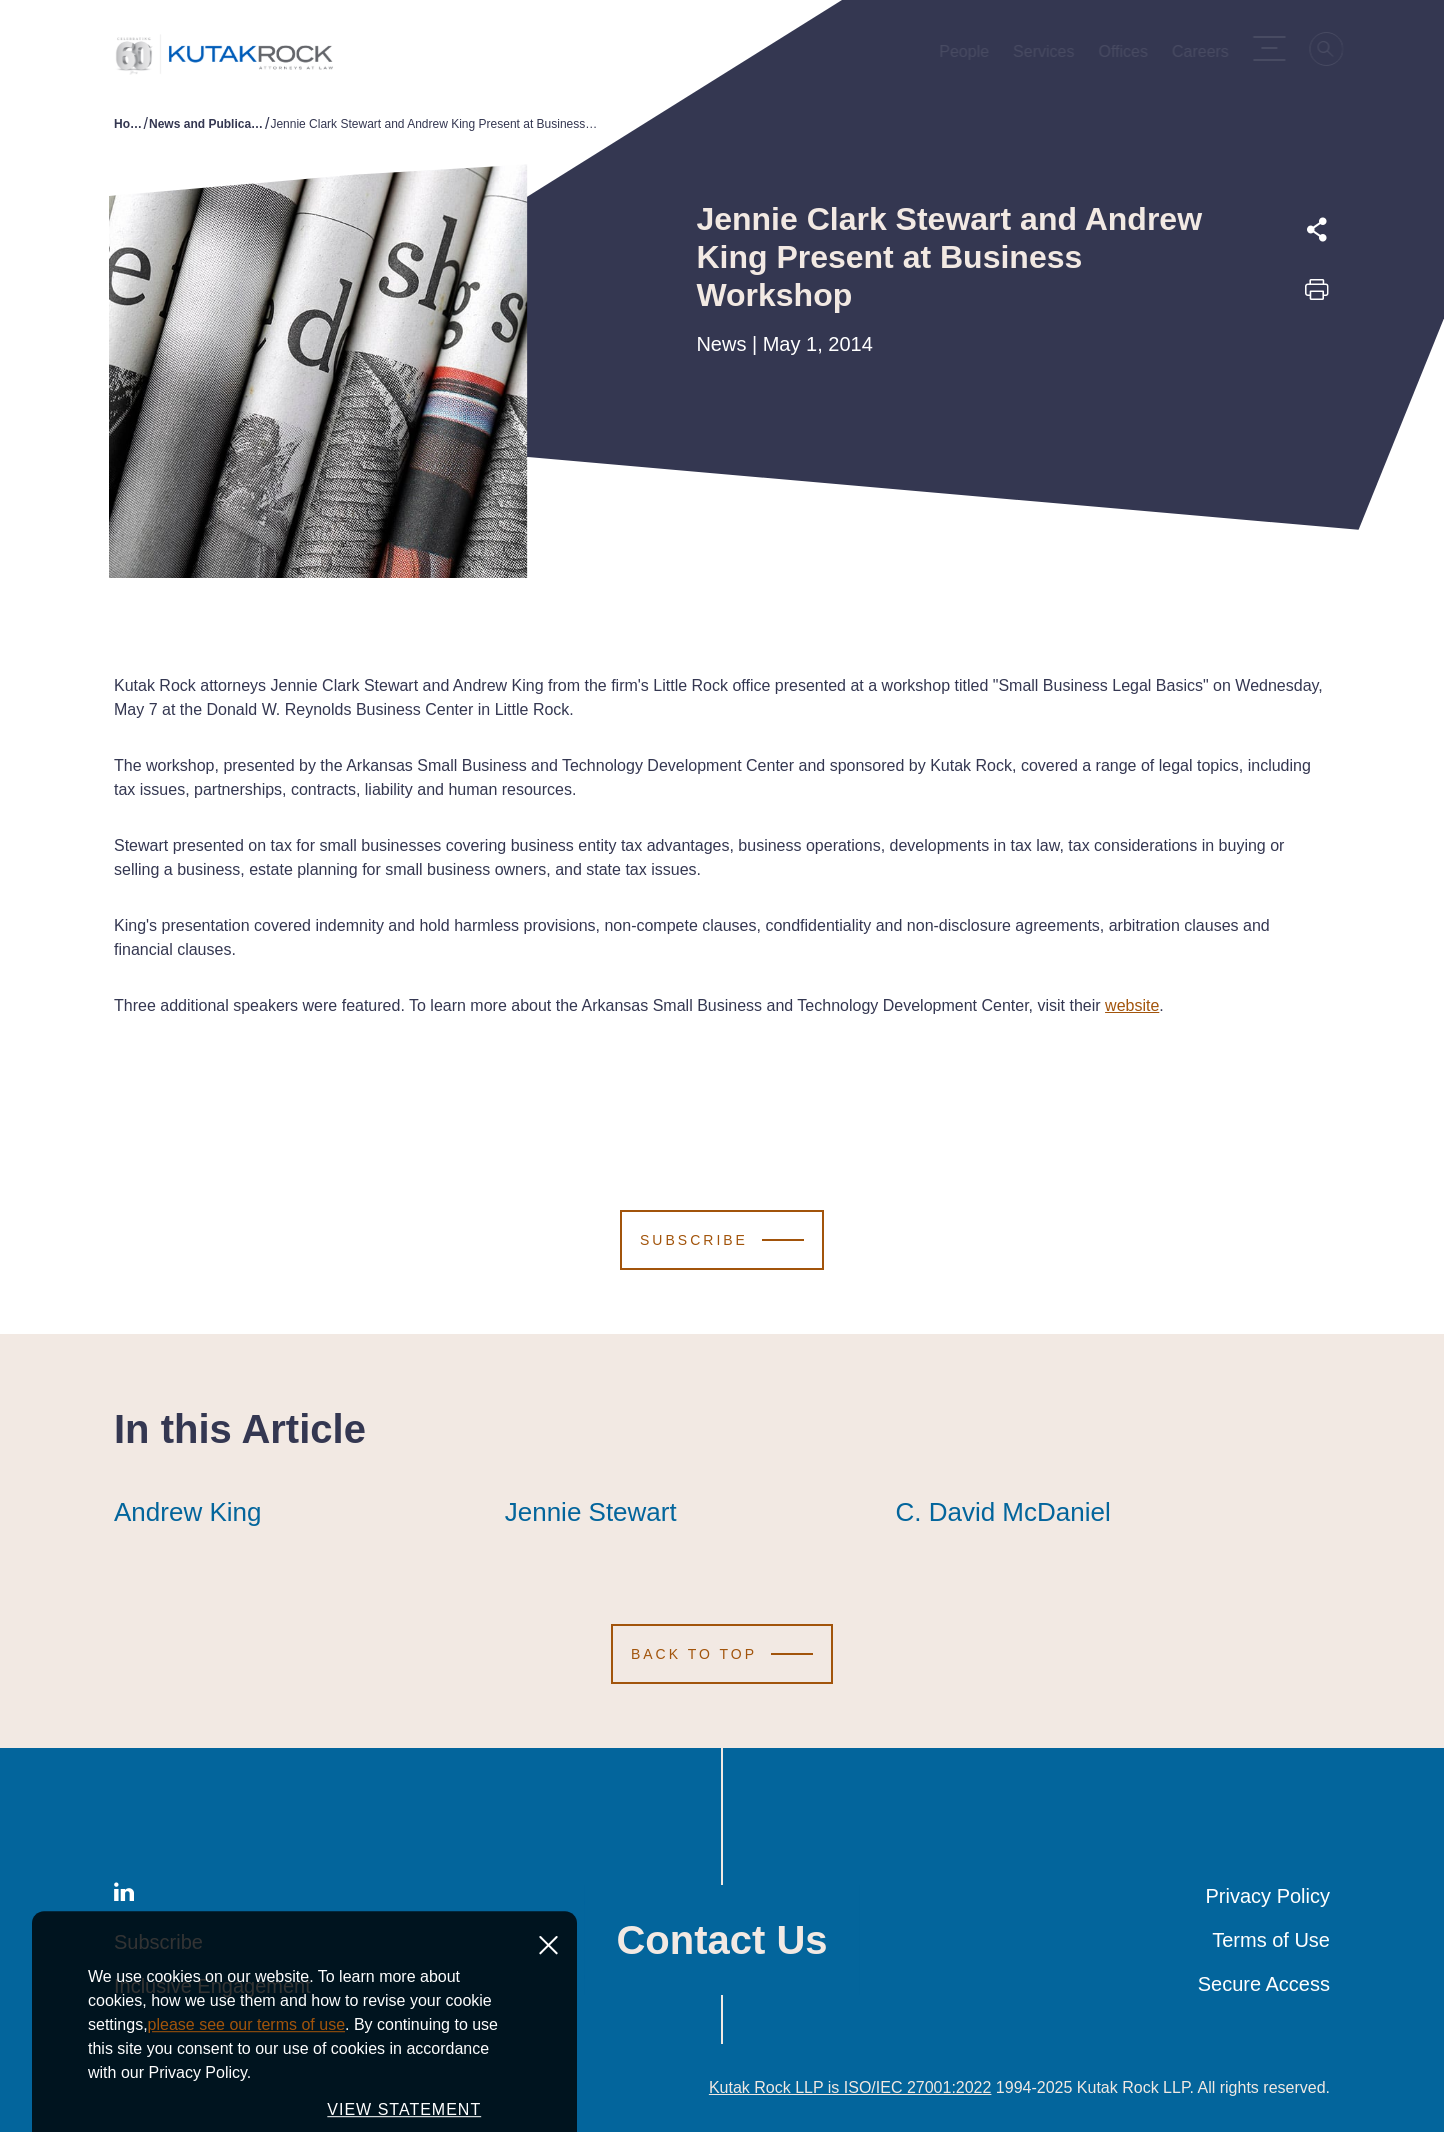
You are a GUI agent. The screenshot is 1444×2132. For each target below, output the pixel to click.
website (1132, 1005)
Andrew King (187, 1512)
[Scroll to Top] (722, 1654)
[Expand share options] (1317, 230)
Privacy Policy (1268, 1896)
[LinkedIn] (124, 1896)
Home (129, 124)
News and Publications (207, 124)
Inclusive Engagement (212, 1986)
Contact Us (721, 1940)
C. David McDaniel (1002, 1512)
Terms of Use (1271, 1940)
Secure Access (1264, 1984)
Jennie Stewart (591, 1512)
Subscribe (158, 1942)
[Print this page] (1317, 296)
